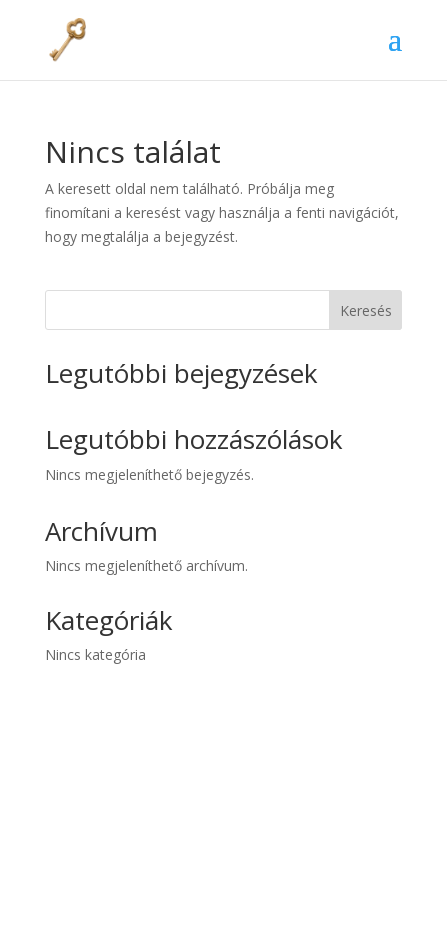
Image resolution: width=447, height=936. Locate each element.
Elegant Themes (190, 908)
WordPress (309, 908)
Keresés (366, 310)
